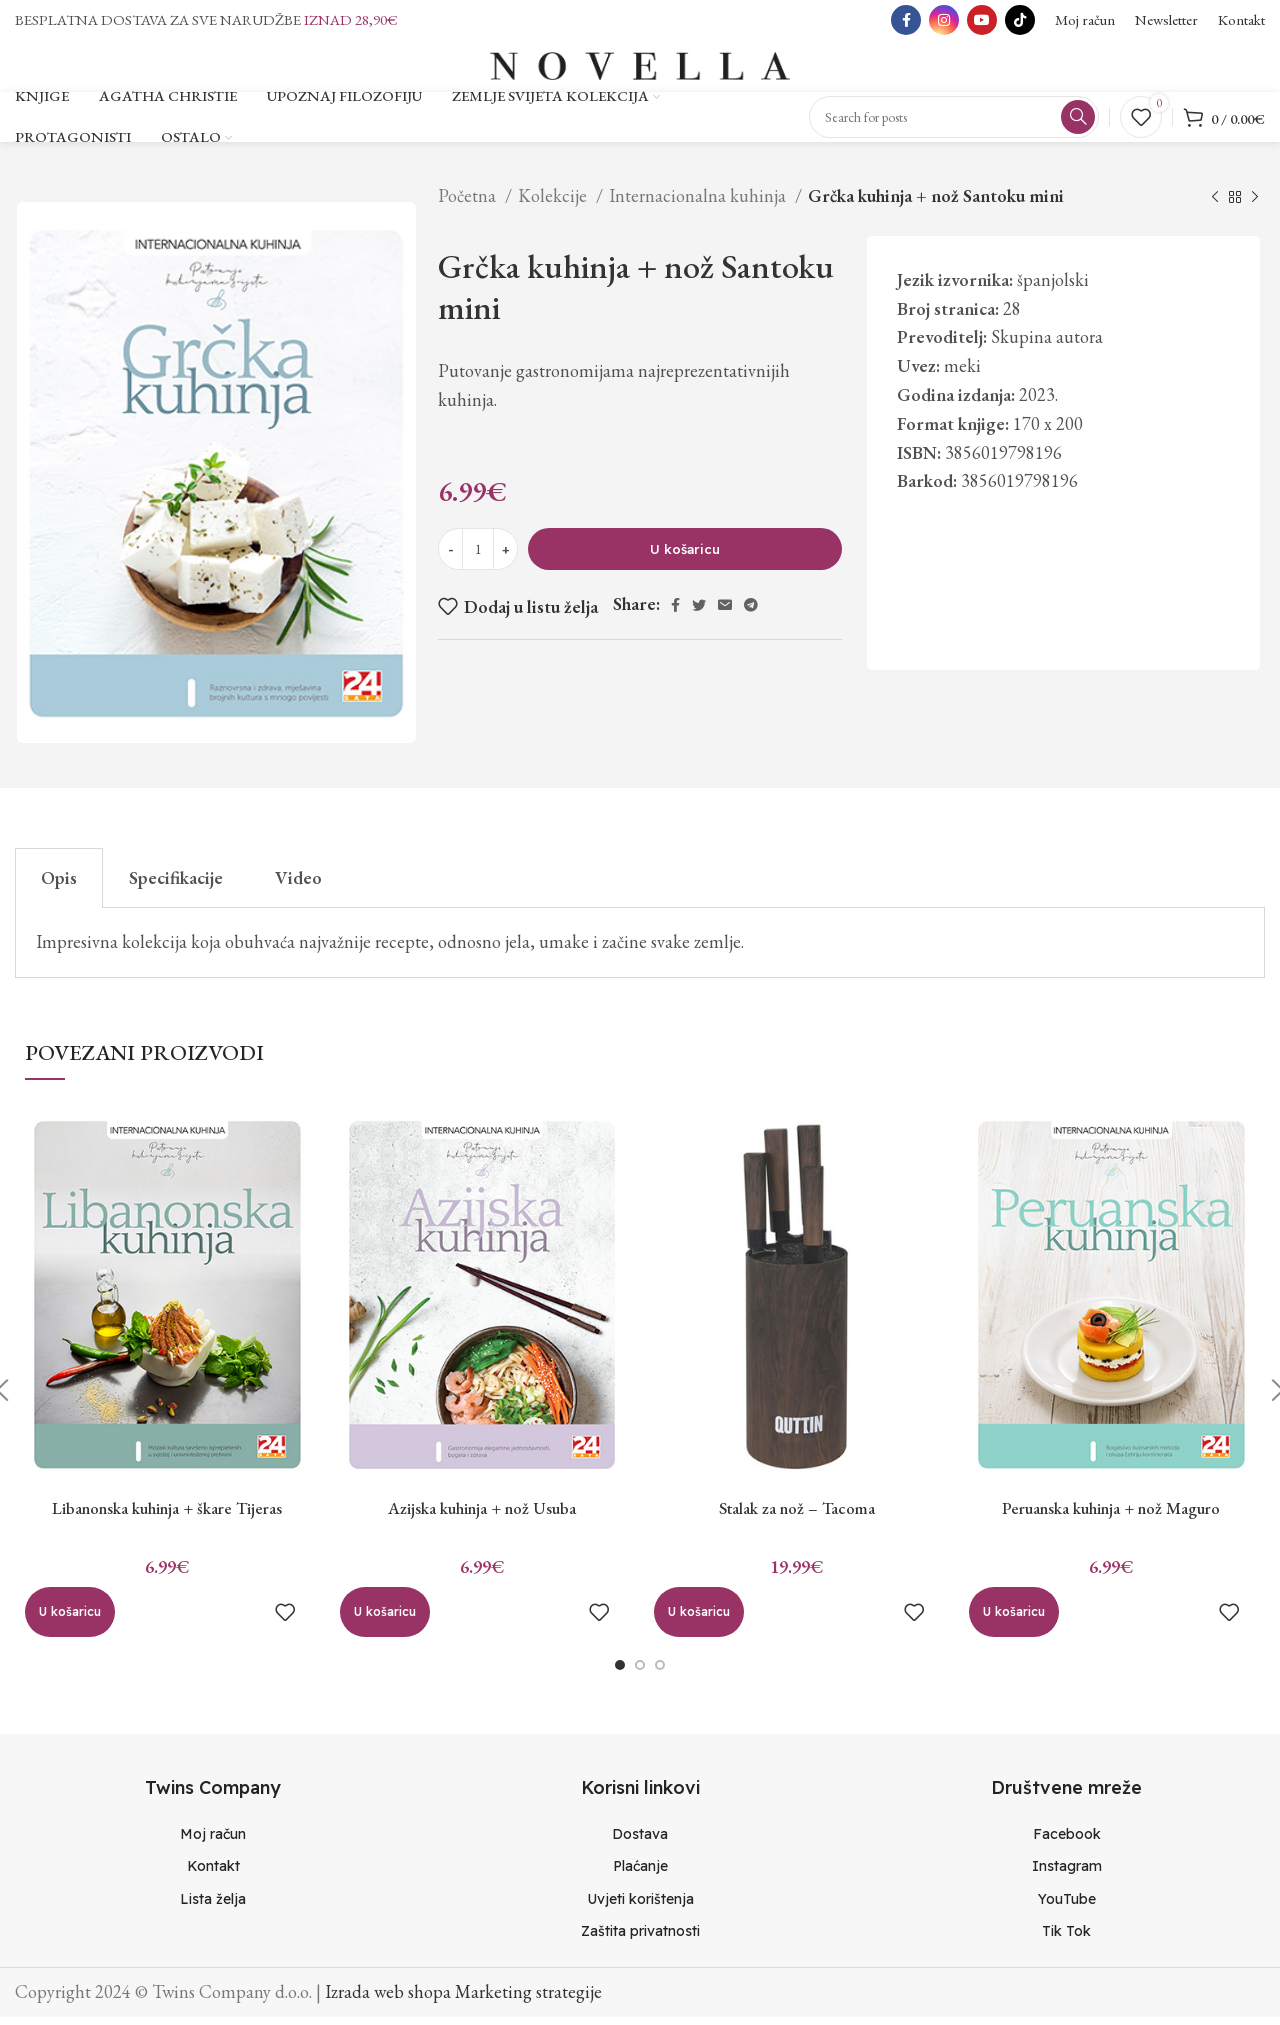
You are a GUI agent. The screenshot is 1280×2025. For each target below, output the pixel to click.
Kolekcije (554, 203)
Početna (469, 203)
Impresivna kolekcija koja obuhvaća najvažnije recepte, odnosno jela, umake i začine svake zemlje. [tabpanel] (390, 949)
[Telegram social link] (751, 613)
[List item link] (213, 1842)
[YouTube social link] (982, 20)
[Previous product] (1215, 206)
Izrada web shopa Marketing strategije (463, 1999)
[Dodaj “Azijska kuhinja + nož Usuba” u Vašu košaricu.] (385, 1620)
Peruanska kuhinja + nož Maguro (1111, 1515)
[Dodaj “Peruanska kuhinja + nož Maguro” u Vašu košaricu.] (1014, 1620)
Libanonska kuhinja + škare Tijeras (167, 1515)
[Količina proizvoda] (478, 557)
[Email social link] (725, 613)
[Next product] (1255, 206)
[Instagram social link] (944, 20)
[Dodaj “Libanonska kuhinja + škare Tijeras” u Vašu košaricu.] (70, 1620)
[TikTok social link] (1020, 20)
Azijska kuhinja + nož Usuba (482, 1515)
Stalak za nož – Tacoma (797, 1515)
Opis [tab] (59, 885)
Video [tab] (298, 885)
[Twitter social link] (699, 613)
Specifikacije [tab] (176, 885)
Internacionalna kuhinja (699, 203)
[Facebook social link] (906, 20)
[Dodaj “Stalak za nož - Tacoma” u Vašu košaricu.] (699, 1620)
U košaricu (685, 557)
